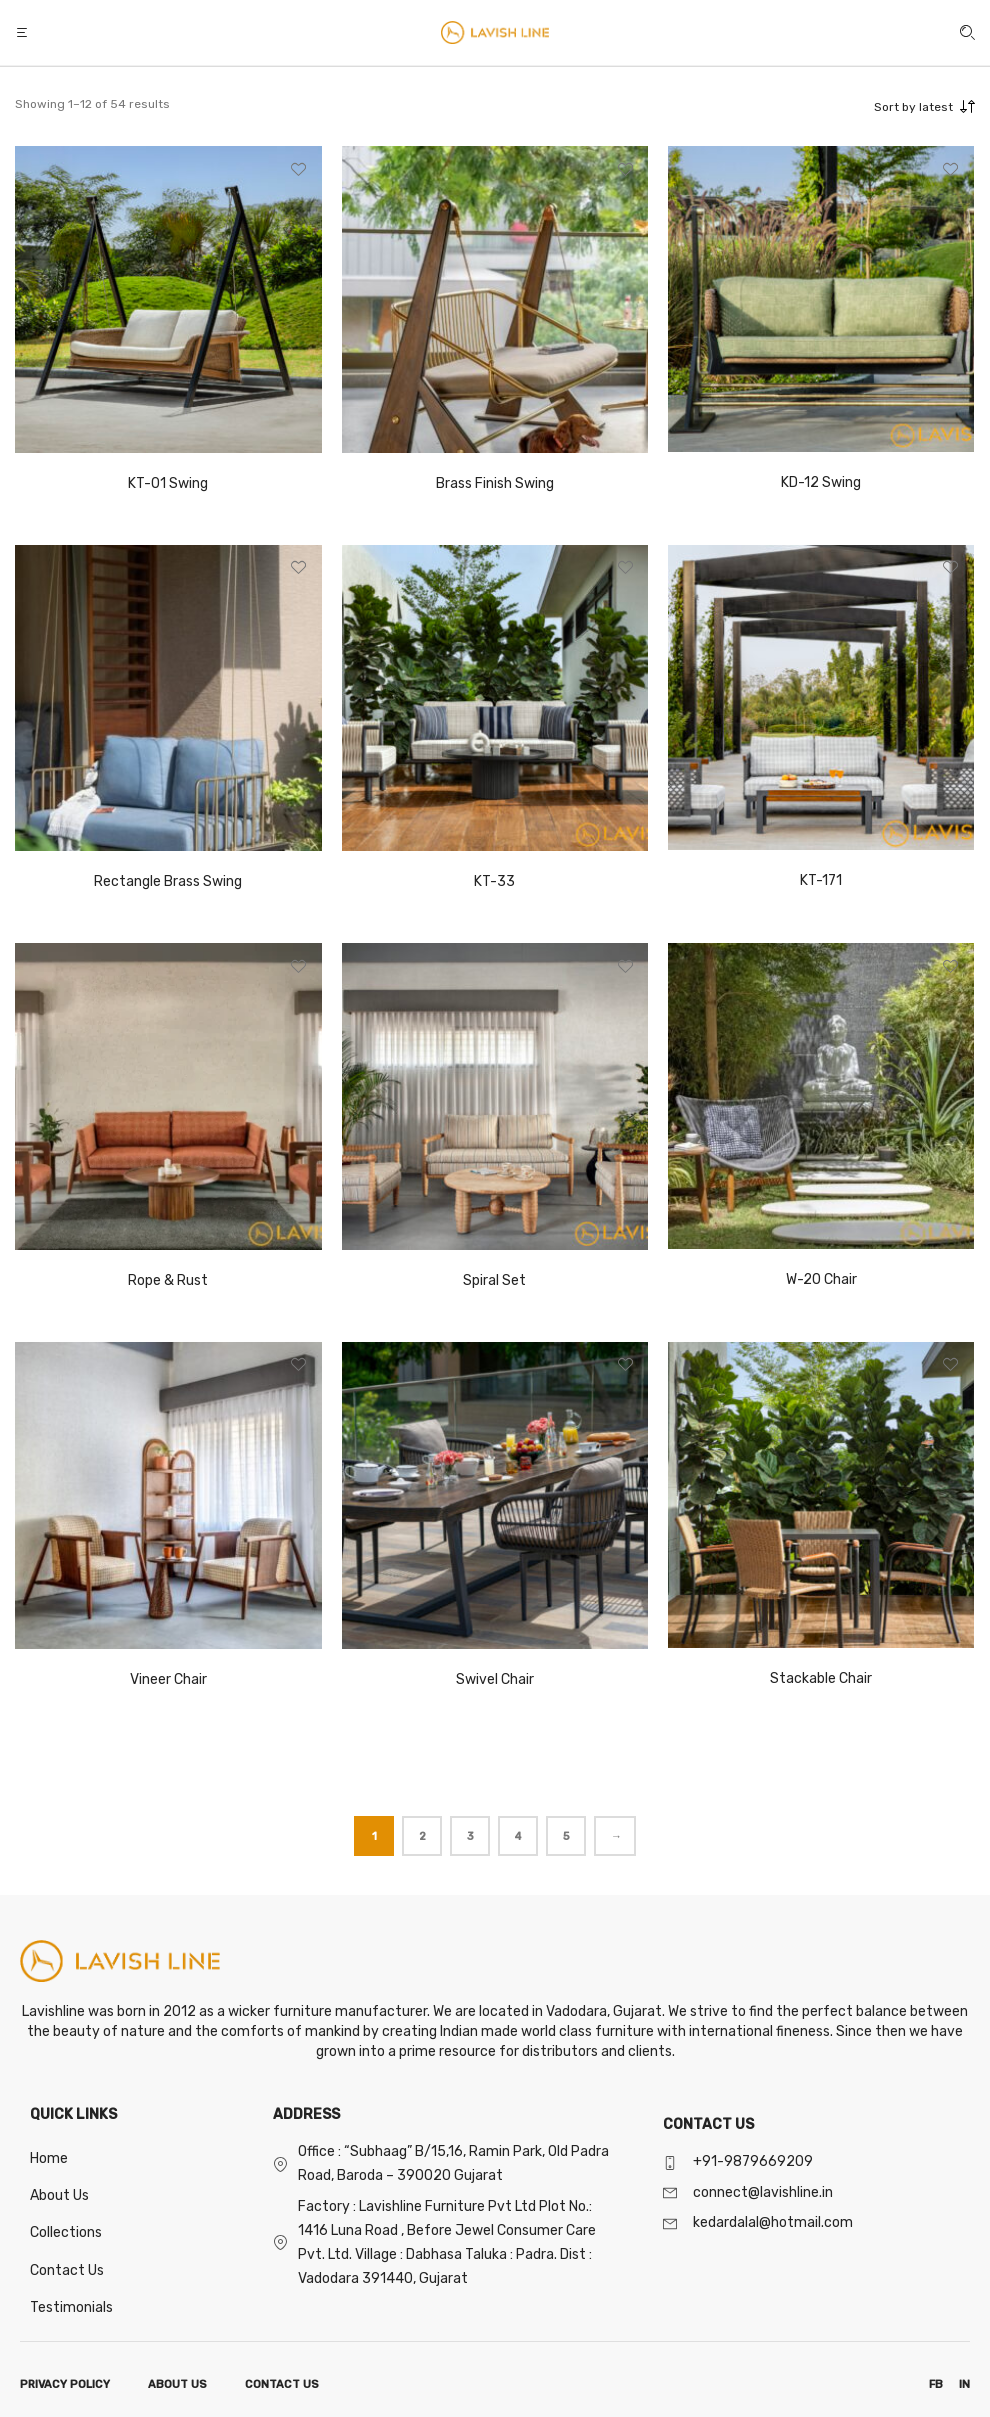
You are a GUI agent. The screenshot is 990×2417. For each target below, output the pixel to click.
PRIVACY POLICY (65, 2384)
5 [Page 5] (566, 1836)
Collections (66, 2232)
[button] (24, 32)
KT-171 (821, 880)
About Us (59, 2195)
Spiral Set (494, 1280)
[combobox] (885, 107)
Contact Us (67, 2270)
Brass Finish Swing (495, 483)
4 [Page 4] (518, 1836)
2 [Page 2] (422, 1836)
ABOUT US (177, 2384)
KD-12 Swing (821, 482)
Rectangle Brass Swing (168, 881)
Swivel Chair (495, 1679)
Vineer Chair (168, 1679)
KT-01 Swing (168, 483)
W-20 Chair (821, 1279)
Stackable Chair (821, 1678)
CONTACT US (282, 2384)
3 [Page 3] (470, 1836)
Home (49, 2158)
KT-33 (494, 881)
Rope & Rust (168, 1280)
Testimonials (71, 2307)
